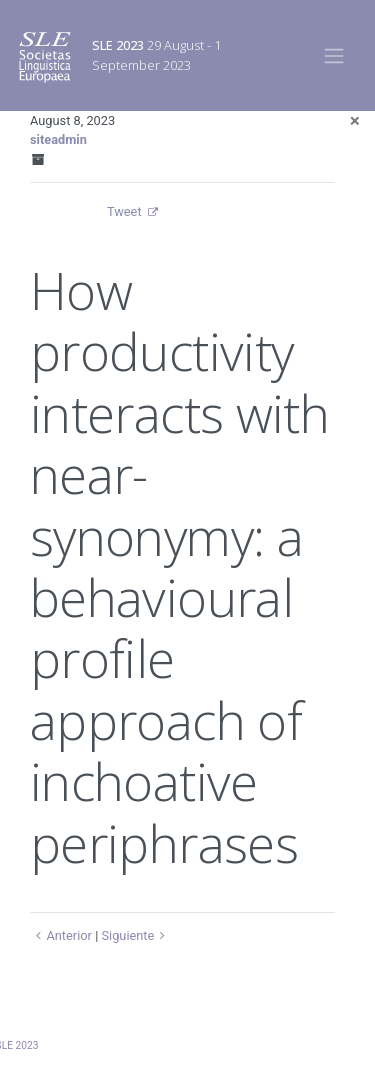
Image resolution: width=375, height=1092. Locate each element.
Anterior (61, 935)
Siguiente (135, 935)
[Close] (355, 120)
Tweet (124, 211)
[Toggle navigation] (334, 55)
